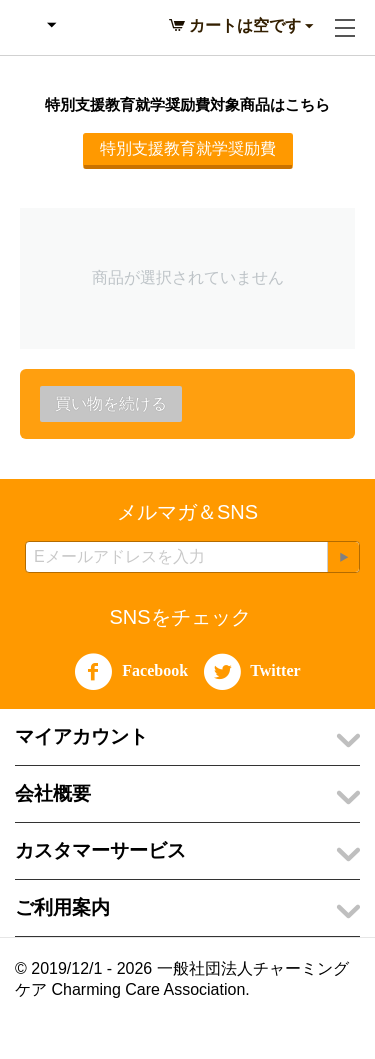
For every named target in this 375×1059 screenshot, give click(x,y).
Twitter (252, 672)
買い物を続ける (111, 403)
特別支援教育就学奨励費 (188, 148)
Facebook (131, 672)
